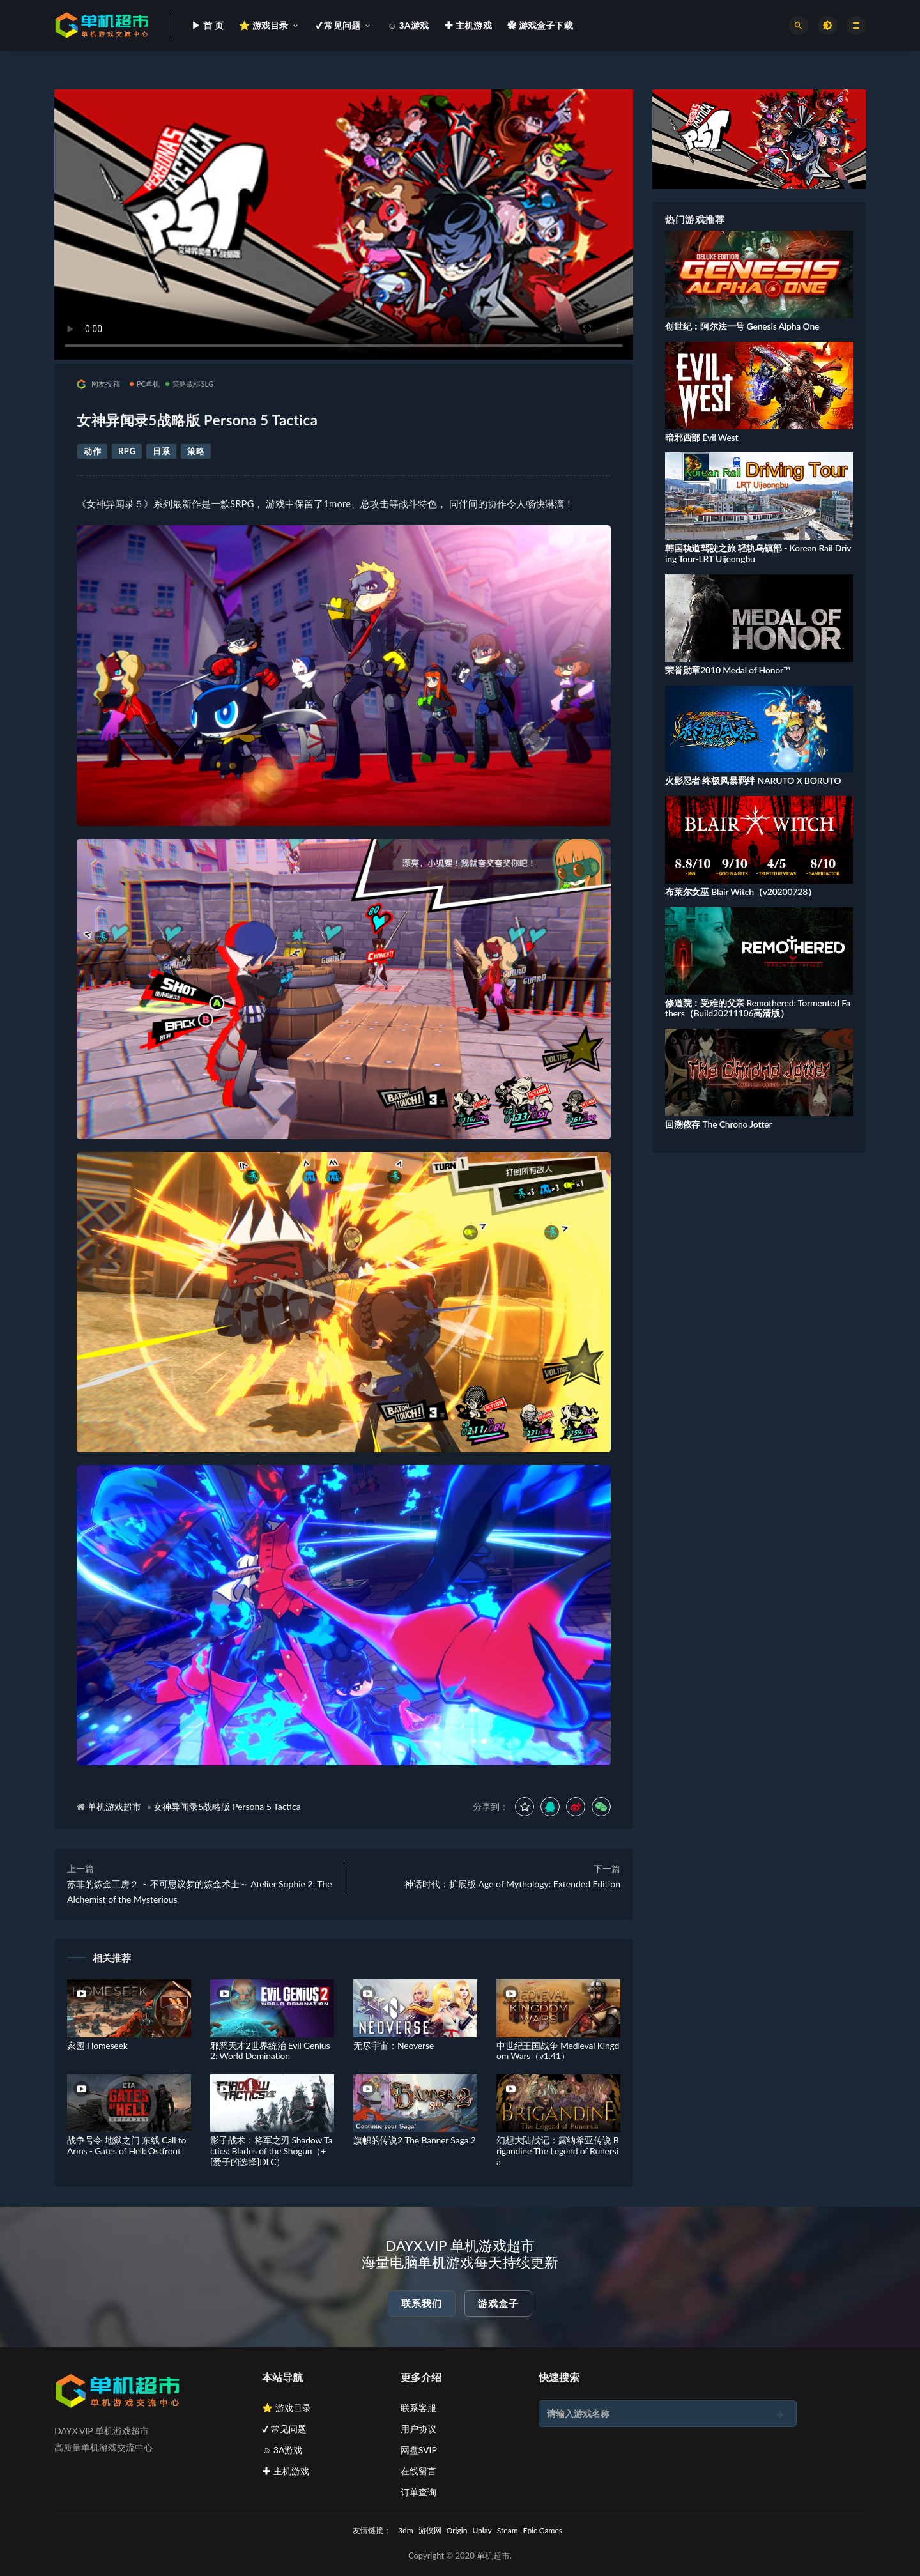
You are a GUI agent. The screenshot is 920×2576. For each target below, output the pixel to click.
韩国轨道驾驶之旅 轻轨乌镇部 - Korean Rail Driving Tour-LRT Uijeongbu (758, 553)
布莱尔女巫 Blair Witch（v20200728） (740, 891)
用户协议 (418, 2428)
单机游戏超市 (114, 1806)
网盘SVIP (419, 2449)
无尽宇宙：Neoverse (393, 2045)
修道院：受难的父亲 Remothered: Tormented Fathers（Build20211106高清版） (757, 1008)
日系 (161, 451)
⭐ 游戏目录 (286, 2407)
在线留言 (418, 2470)
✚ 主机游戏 (285, 2470)
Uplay (481, 2530)
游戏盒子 (498, 2303)
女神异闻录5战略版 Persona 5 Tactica (226, 1806)
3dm (405, 2530)
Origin (457, 2530)
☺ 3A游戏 (282, 2449)
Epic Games (542, 2530)
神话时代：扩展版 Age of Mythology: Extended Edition (512, 1883)
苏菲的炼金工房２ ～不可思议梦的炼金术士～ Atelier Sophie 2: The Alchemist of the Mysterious (199, 1891)
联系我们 (421, 2303)
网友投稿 (98, 384)
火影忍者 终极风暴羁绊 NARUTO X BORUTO (753, 780)
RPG (126, 451)
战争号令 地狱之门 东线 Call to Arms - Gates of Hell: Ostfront (126, 2145)
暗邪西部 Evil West (701, 437)
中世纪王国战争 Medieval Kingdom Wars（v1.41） (557, 2051)
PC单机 (145, 383)
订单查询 (418, 2492)
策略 (195, 451)
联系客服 (418, 2407)
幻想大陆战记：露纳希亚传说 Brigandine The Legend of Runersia (557, 2151)
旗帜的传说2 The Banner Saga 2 (414, 2140)
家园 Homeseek (97, 2045)
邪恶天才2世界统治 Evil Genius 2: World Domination (270, 2051)
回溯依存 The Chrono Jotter (718, 1124)
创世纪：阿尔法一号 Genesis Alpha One (742, 326)
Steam (507, 2530)
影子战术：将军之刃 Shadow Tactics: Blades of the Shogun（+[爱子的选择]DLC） (271, 2151)
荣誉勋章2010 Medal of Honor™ (727, 669)
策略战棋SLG (189, 383)
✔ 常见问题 (284, 2428)
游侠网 (429, 2530)
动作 (92, 451)
